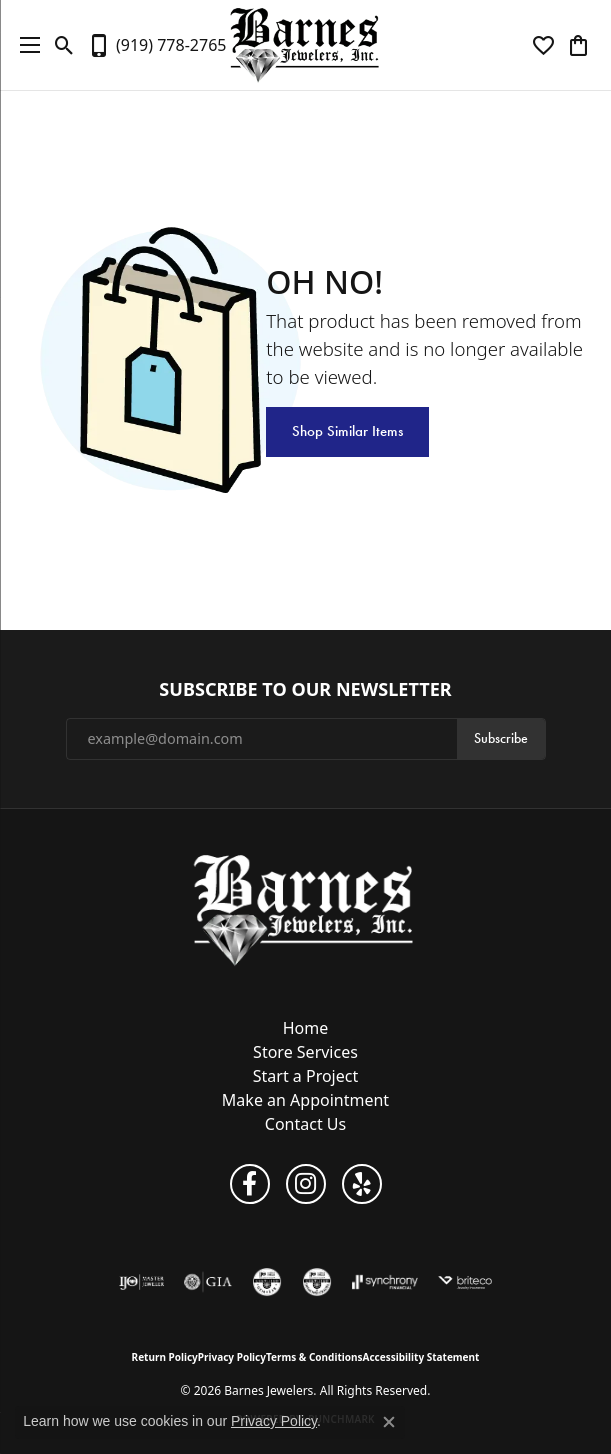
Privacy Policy (232, 1357)
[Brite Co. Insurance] (465, 1282)
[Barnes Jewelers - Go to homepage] (305, 909)
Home (306, 1028)
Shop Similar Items (347, 431)
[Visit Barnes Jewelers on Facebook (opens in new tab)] (250, 1184)
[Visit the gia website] (208, 1282)
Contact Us (305, 1124)
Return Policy (165, 1357)
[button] (64, 45)
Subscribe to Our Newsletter (305, 690)
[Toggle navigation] (25, 45)
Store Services (305, 1052)
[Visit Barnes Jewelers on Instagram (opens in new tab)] (306, 1184)
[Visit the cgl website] (267, 1282)
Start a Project (305, 1076)
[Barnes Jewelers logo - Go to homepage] (305, 45)
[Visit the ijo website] (141, 1282)
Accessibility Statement (421, 1357)
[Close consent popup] (389, 1422)
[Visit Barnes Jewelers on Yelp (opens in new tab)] (362, 1184)
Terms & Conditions (314, 1357)
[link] (156, 45)
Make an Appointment (305, 1100)
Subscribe (501, 738)
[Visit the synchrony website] (385, 1282)
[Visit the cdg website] (317, 1282)
